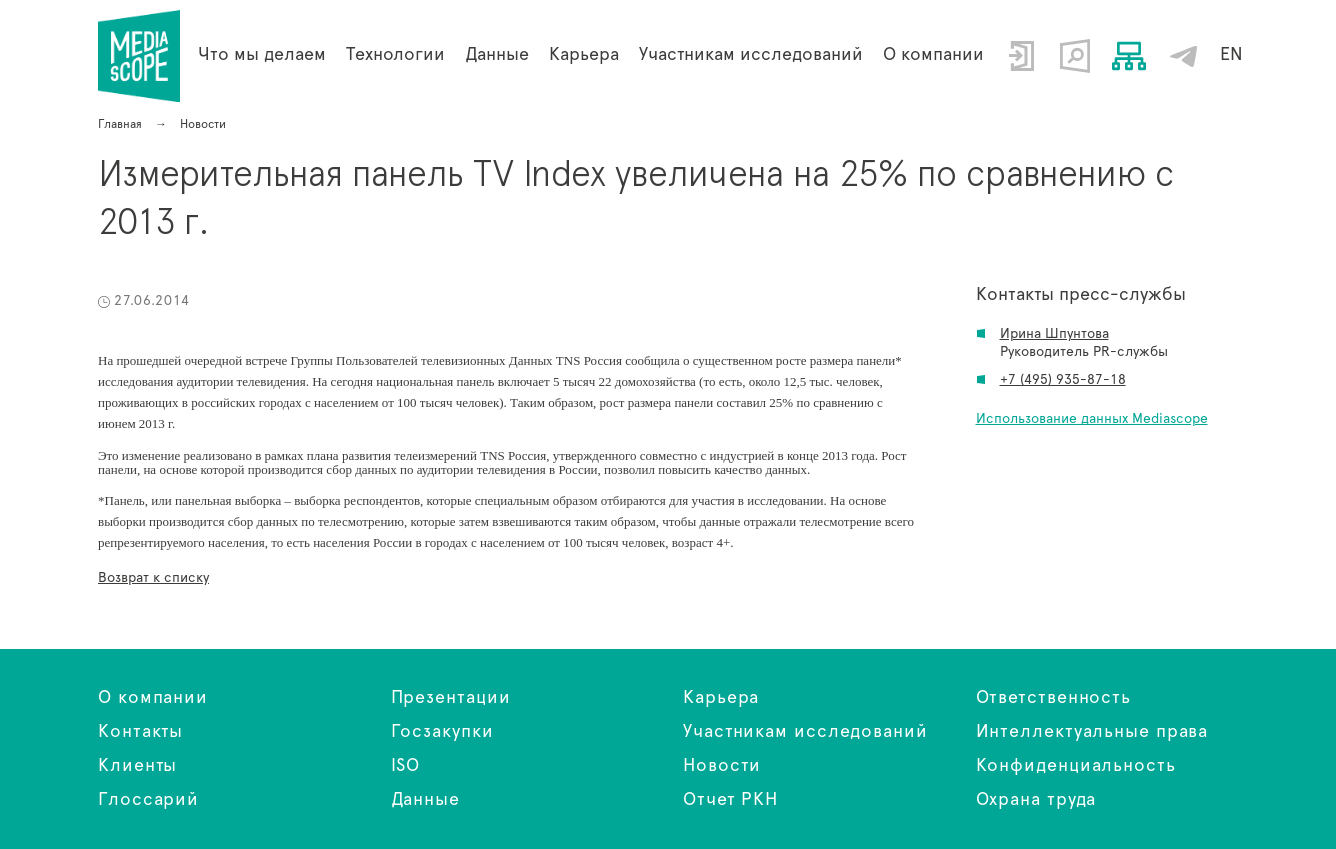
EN (1231, 55)
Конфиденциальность (1076, 766)
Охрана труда (1036, 800)
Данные (425, 800)
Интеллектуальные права (1092, 732)
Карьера (584, 55)
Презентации (451, 698)
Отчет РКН (730, 800)
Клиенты (137, 766)
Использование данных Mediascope (1092, 419)
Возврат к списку (153, 578)
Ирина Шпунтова (1054, 334)
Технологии (395, 55)
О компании (933, 55)
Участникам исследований (751, 55)
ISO (406, 766)
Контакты (140, 732)
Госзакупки (442, 732)
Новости (722, 766)
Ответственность (1054, 698)
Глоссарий (148, 800)
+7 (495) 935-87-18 (1063, 380)
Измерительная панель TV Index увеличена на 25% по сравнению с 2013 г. (139, 56)
